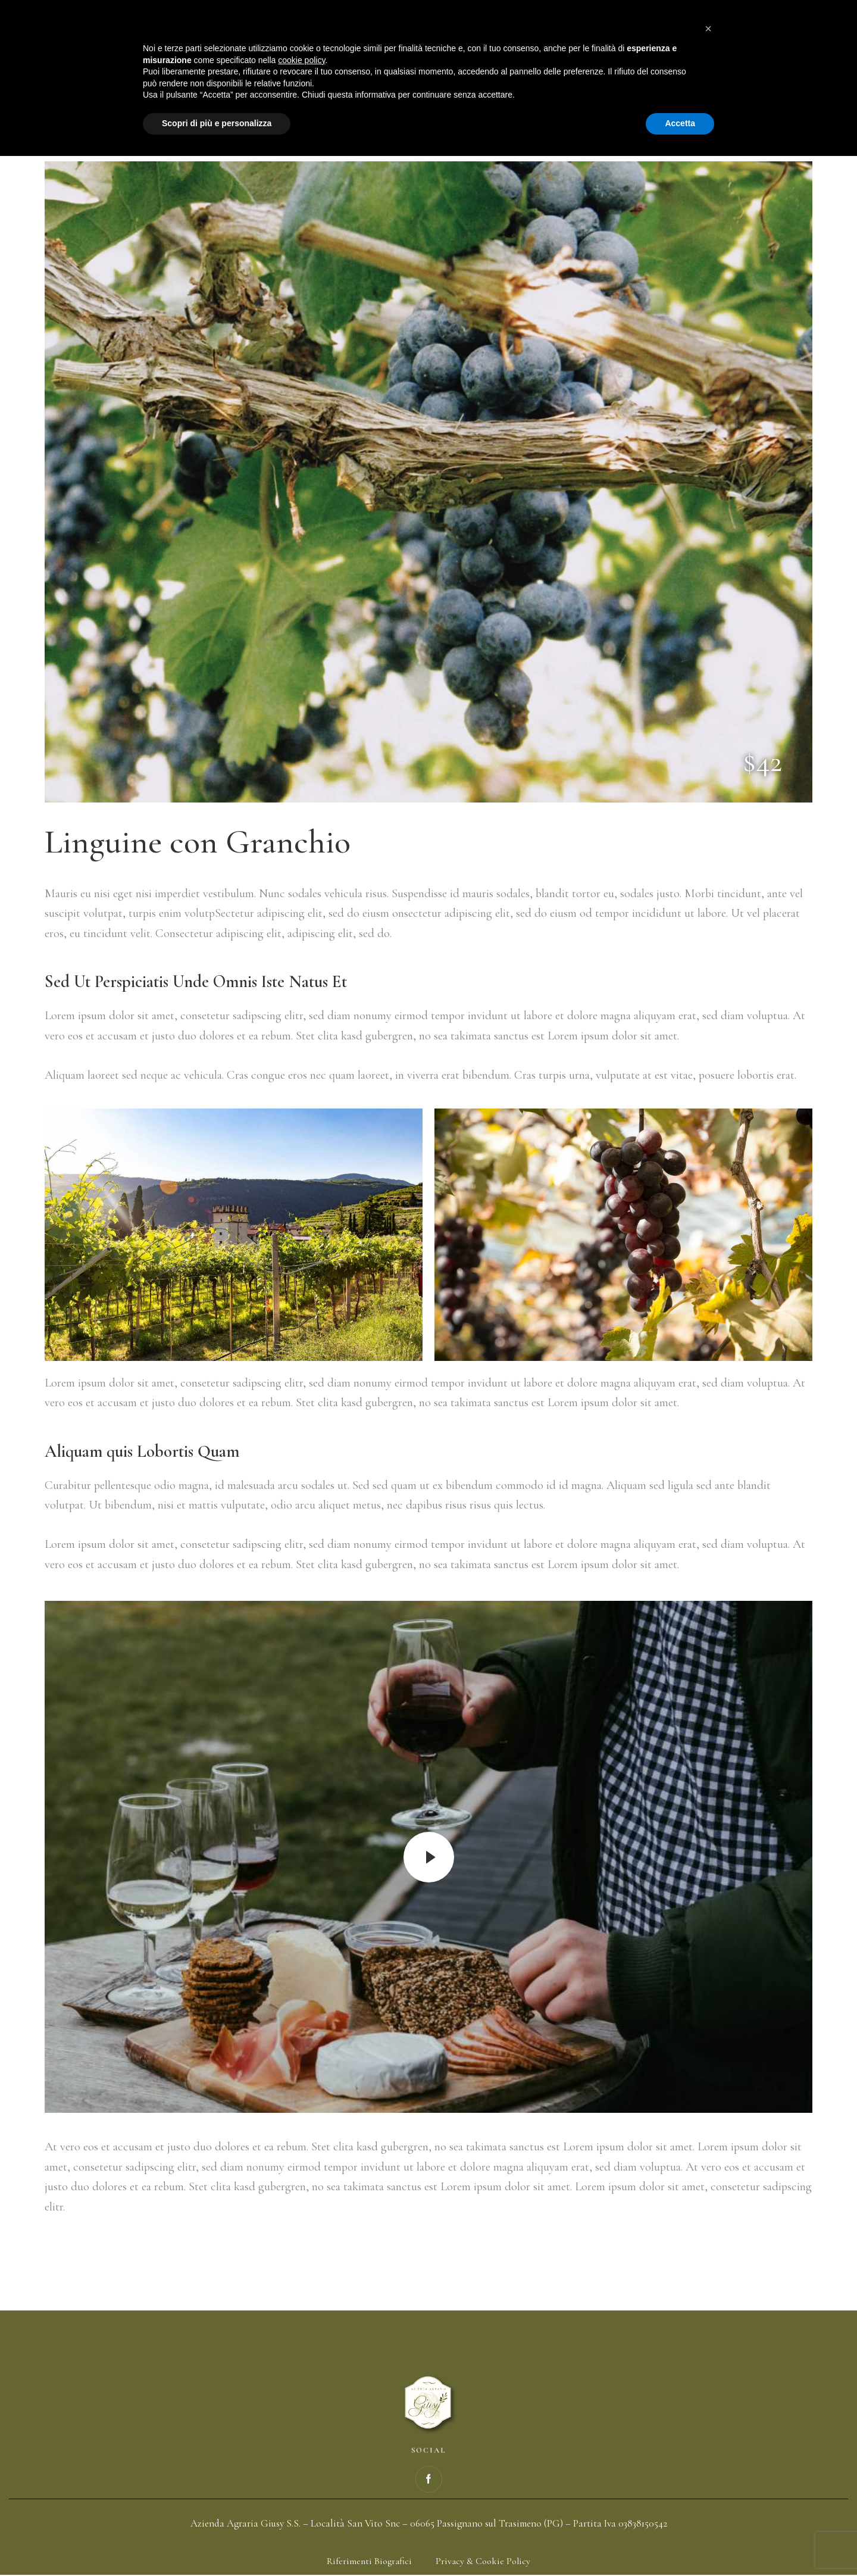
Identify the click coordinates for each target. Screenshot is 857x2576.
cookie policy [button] (301, 2480)
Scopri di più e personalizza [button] (216, 2543)
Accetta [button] (680, 2543)
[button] (708, 2448)
